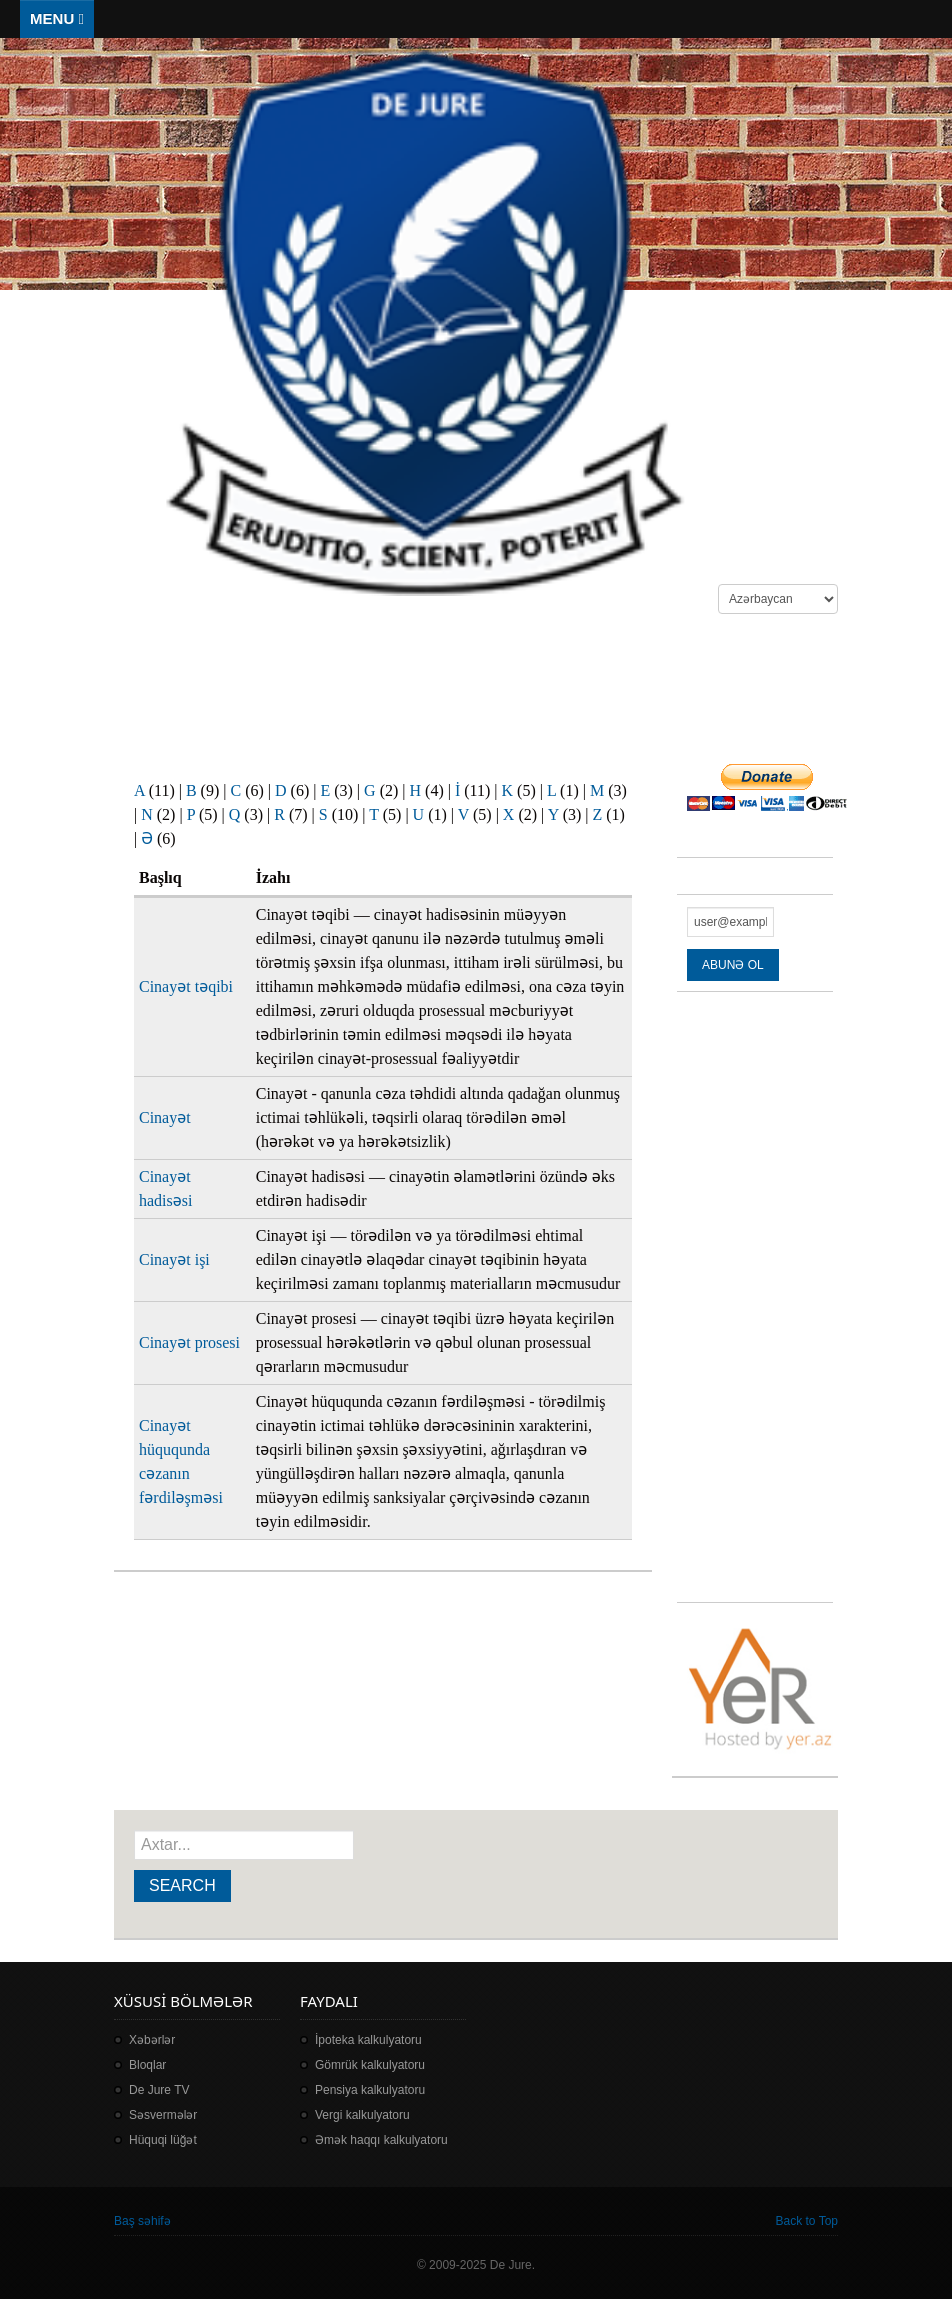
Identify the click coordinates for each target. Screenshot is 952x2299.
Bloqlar (147, 2065)
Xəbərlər (152, 2040)
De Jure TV (159, 2090)
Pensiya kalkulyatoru (370, 2090)
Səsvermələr (163, 2115)
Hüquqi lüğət (163, 2140)
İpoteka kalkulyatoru (368, 2040)
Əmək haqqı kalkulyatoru (381, 2140)
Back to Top (807, 2221)
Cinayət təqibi (186, 986)
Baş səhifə (142, 2221)
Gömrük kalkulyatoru (370, 2065)
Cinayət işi (174, 1259)
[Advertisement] (478, 689)
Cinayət (165, 1117)
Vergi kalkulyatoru (362, 2115)
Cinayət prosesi (189, 1342)
